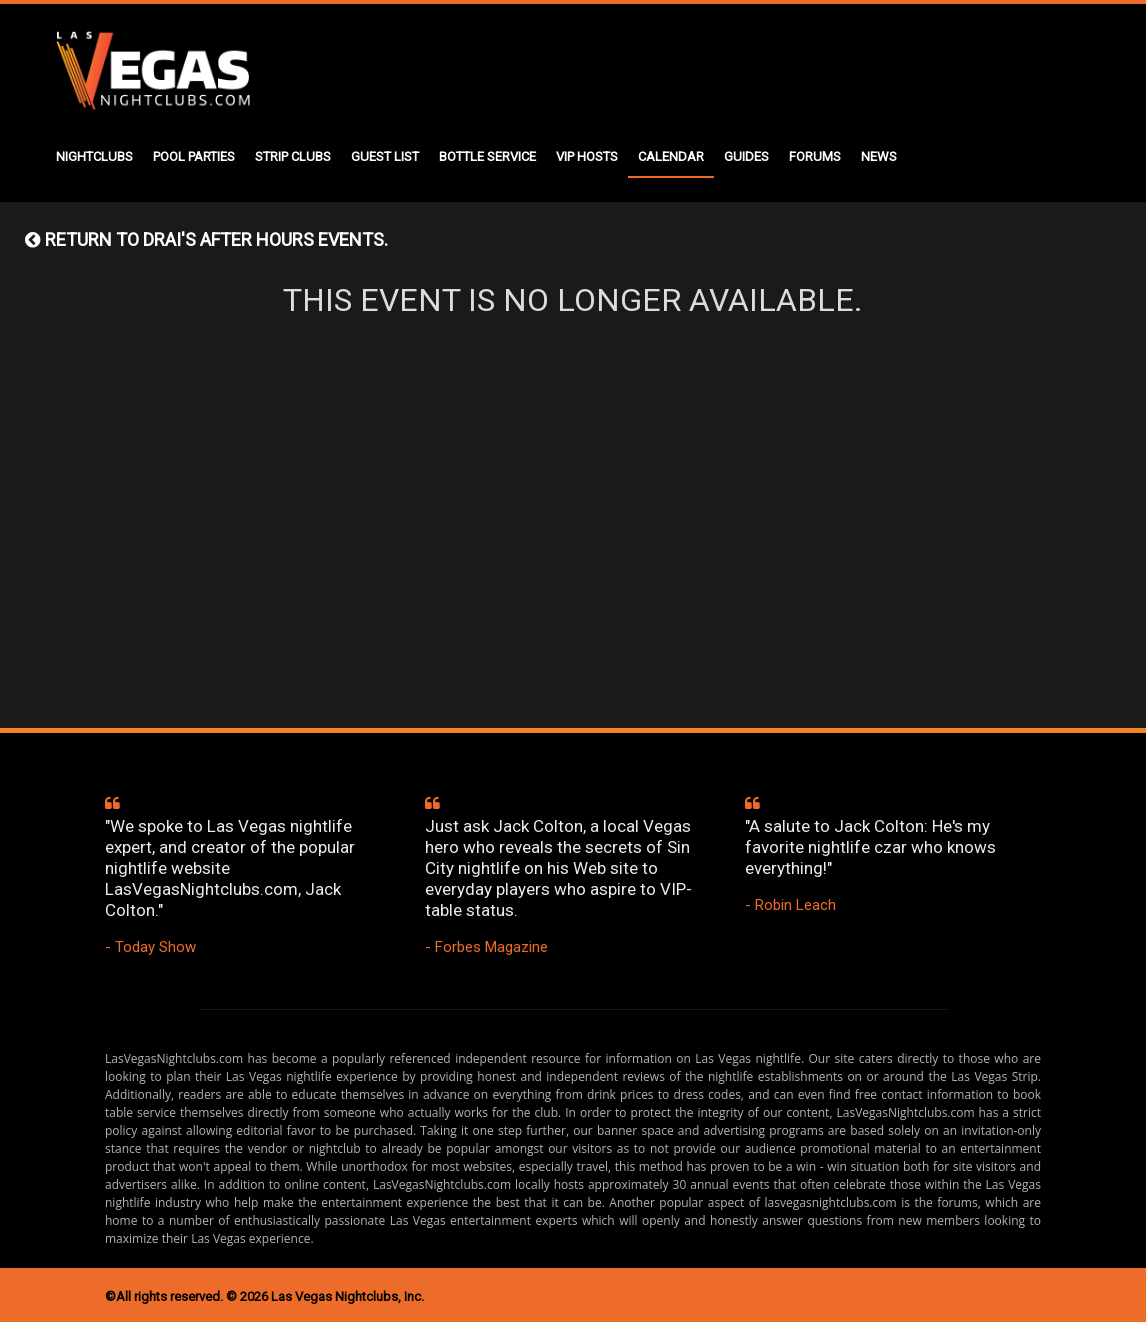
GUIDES (746, 156)
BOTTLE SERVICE (487, 156)
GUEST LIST (385, 156)
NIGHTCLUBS (94, 156)
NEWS (879, 156)
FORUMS (815, 156)
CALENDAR (671, 156)
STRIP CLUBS (293, 156)
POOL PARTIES (194, 156)
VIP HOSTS (587, 156)
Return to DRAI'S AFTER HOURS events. (206, 239)
